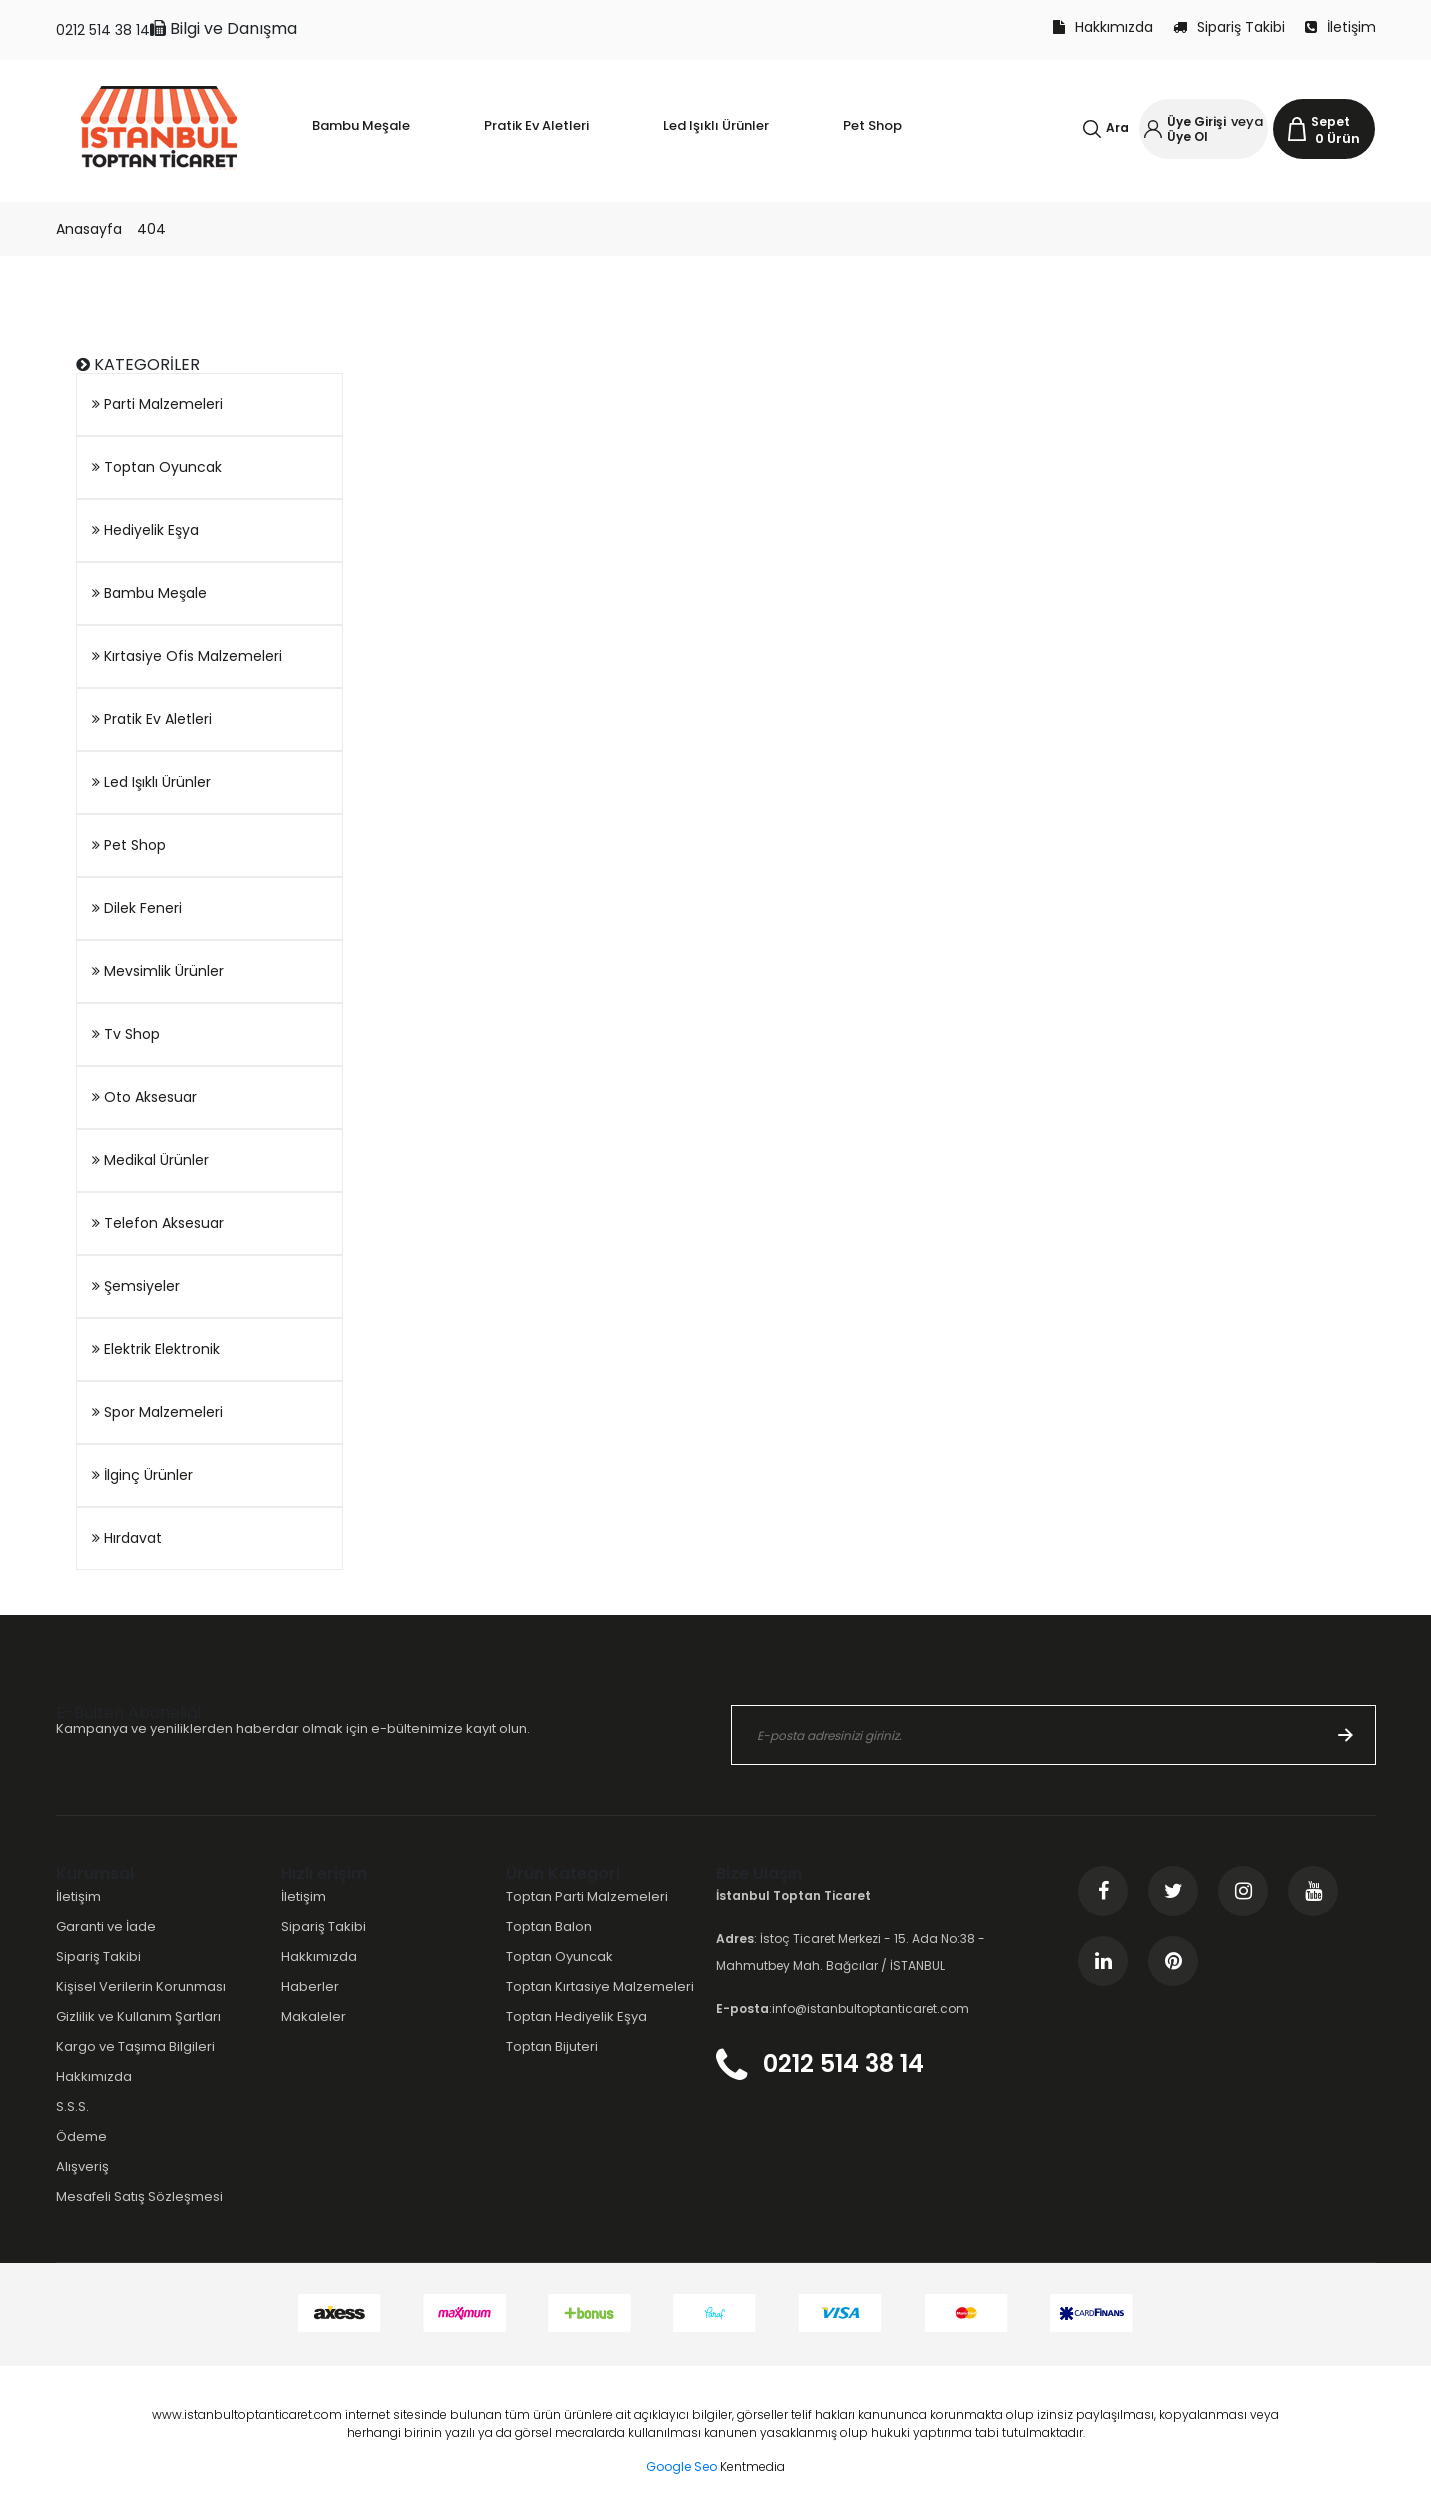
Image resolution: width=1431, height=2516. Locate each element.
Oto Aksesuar (144, 1097)
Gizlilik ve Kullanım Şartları (138, 2016)
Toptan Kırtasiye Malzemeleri (600, 1986)
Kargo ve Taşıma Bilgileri (135, 2046)
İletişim (1340, 27)
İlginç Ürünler (142, 1475)
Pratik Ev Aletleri (152, 719)
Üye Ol (1187, 136)
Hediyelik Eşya (145, 530)
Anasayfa (89, 229)
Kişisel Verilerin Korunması (141, 1986)
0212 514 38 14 (103, 30)
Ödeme (81, 2136)
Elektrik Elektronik (156, 1349)
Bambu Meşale (149, 593)
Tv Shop (126, 1034)
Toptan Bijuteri (552, 2046)
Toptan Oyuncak (157, 467)
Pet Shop (129, 845)
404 (151, 229)
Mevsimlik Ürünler (158, 971)
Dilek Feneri (137, 908)
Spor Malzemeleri (157, 1412)
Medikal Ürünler (150, 1160)
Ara (1117, 127)
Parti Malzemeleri (157, 404)
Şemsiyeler (136, 1286)
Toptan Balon (549, 1926)
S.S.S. (72, 2106)
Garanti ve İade (106, 1926)
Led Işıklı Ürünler (151, 782)
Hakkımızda (1103, 27)
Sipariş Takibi (1229, 27)
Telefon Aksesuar (158, 1223)
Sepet (1330, 121)
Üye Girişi (1196, 121)
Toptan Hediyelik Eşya (576, 2016)
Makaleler (313, 2016)
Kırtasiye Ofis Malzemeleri (187, 656)
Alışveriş (82, 2166)
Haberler (310, 1986)
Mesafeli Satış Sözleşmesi (139, 2196)
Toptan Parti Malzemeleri (587, 1896)
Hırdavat (127, 1538)
